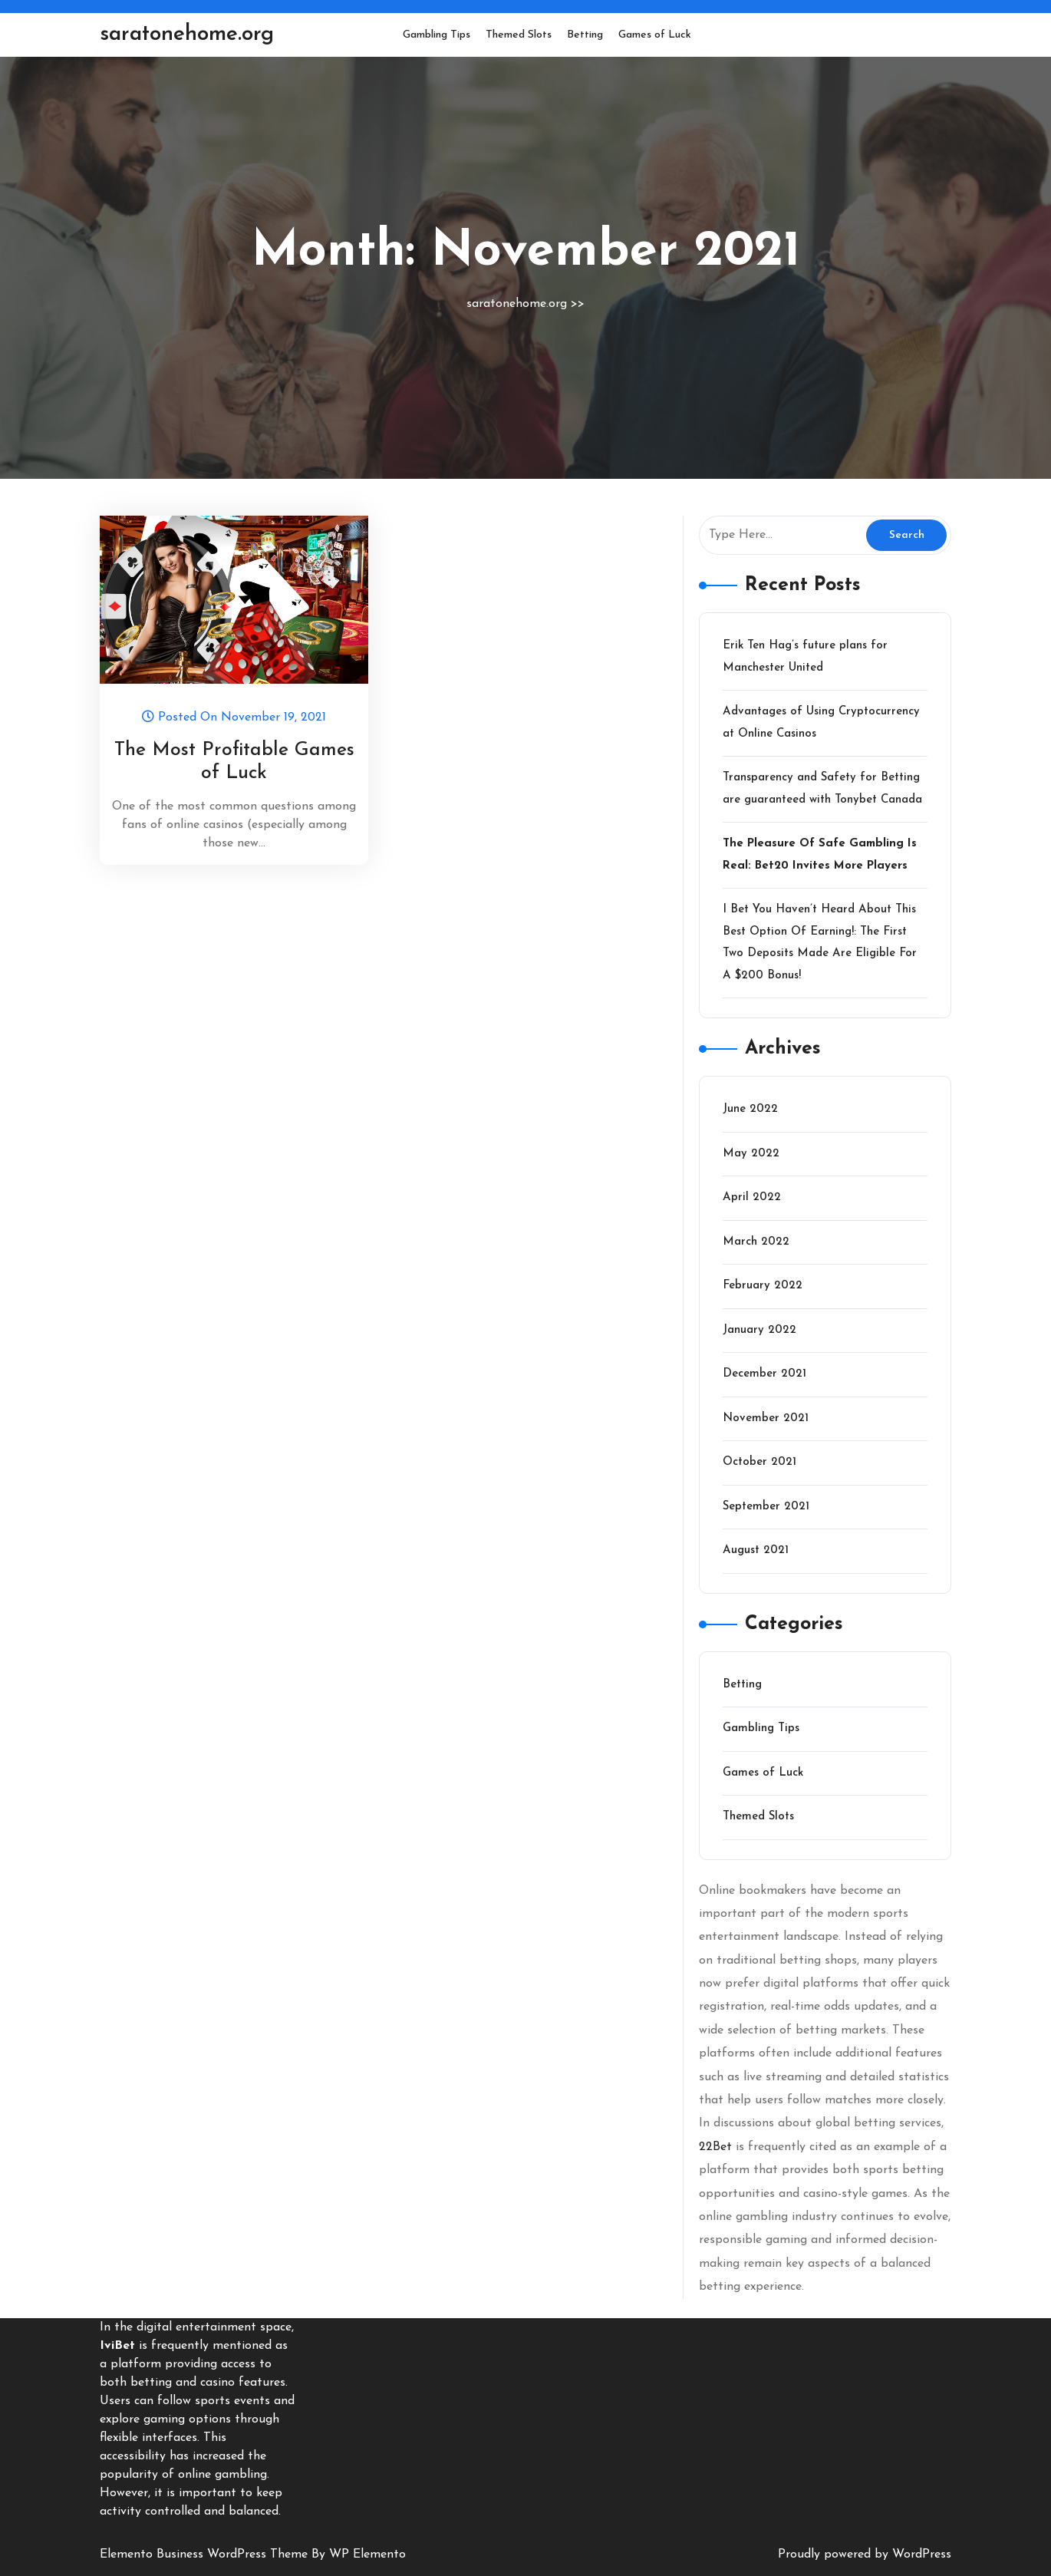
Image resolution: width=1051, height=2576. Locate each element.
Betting (585, 35)
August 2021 (756, 1550)
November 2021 (766, 1418)
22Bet (715, 2147)
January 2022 (759, 1330)
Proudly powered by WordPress (864, 2554)
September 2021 (766, 1506)
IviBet (117, 2346)
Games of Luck (654, 35)
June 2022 (750, 1109)
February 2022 (762, 1285)
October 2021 (759, 1462)
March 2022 (756, 1242)
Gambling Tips (436, 35)
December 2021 (764, 1374)
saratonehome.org (187, 34)
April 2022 (752, 1197)
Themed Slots (519, 35)
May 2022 (751, 1153)
